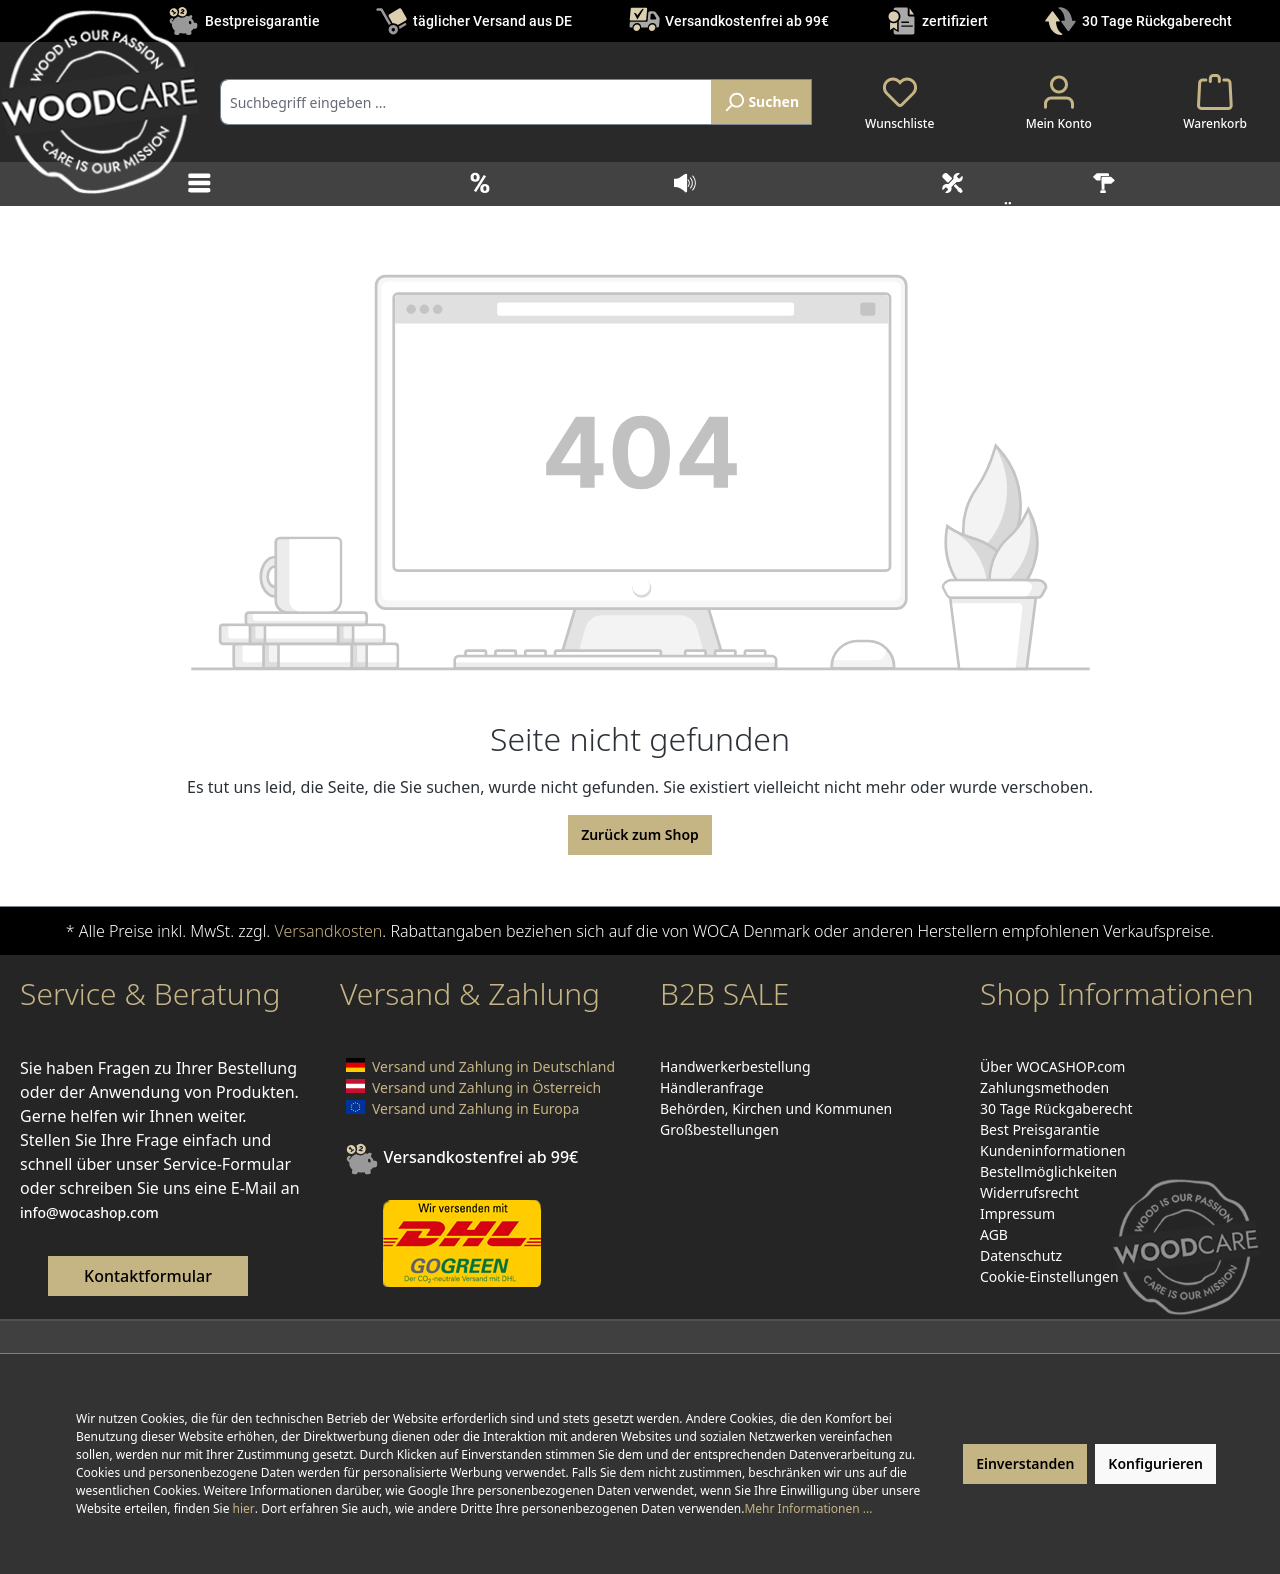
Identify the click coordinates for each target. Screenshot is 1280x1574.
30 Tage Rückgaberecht (1157, 21)
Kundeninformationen (1053, 1150)
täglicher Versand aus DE (492, 21)
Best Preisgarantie (1040, 1129)
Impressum (1017, 1213)
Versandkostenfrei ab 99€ (747, 21)
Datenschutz (1021, 1255)
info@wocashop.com (89, 1212)
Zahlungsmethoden (1044, 1087)
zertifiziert (955, 21)
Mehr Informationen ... (808, 1508)
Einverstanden (1025, 1463)
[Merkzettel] (899, 102)
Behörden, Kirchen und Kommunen (776, 1108)
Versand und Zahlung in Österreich (486, 1087)
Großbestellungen (719, 1129)
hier (244, 1508)
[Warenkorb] (1215, 102)
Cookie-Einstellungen (1049, 1276)
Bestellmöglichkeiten (1048, 1171)
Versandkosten (328, 931)
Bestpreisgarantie (262, 21)
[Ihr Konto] (1059, 102)
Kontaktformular (148, 1276)
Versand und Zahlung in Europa (475, 1108)
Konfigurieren (1155, 1463)
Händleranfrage (712, 1087)
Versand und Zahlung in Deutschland (493, 1066)
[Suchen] (761, 102)
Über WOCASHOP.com (1052, 1066)
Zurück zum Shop (640, 834)
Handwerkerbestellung (735, 1066)
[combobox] (466, 102)
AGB (994, 1234)
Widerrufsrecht (1029, 1192)
